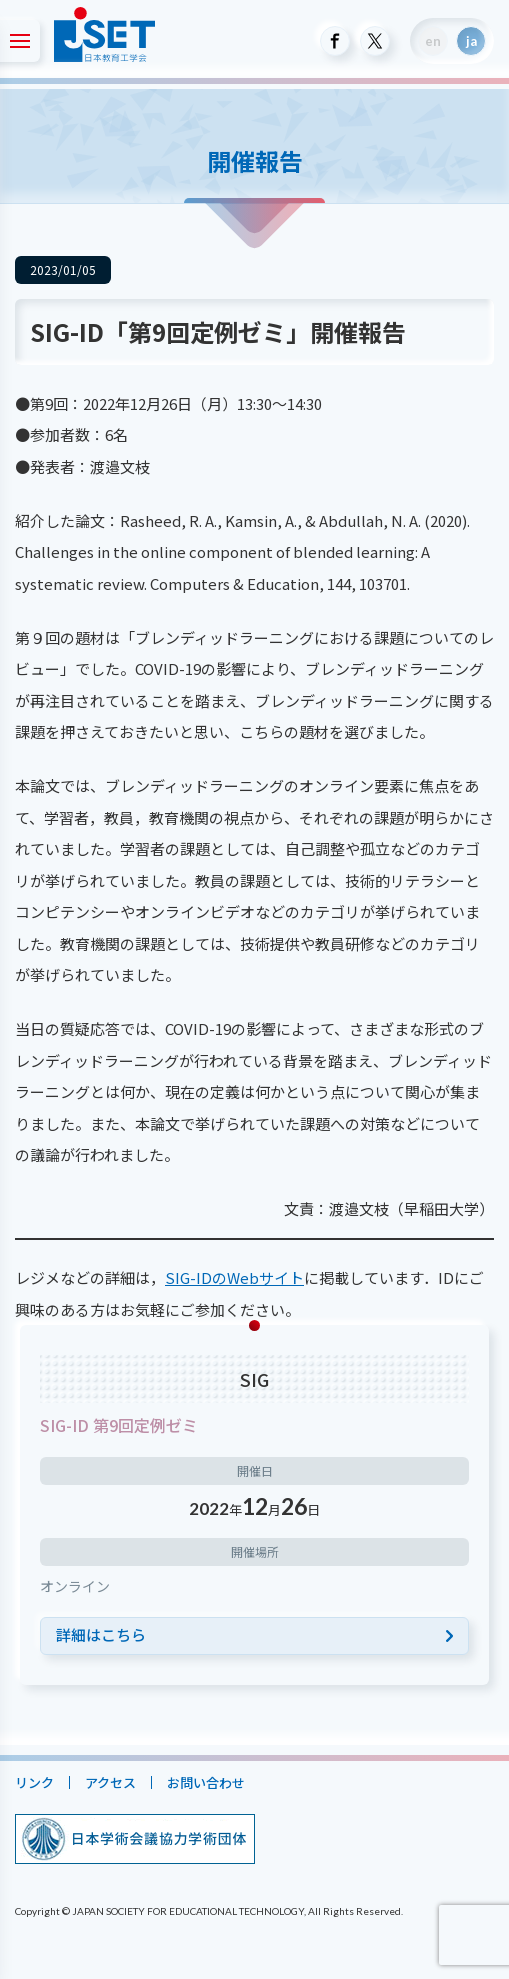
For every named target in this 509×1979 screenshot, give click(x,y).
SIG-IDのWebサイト (234, 1277)
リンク (34, 1782)
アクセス (110, 1782)
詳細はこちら (101, 1634)
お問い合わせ (206, 1782)
